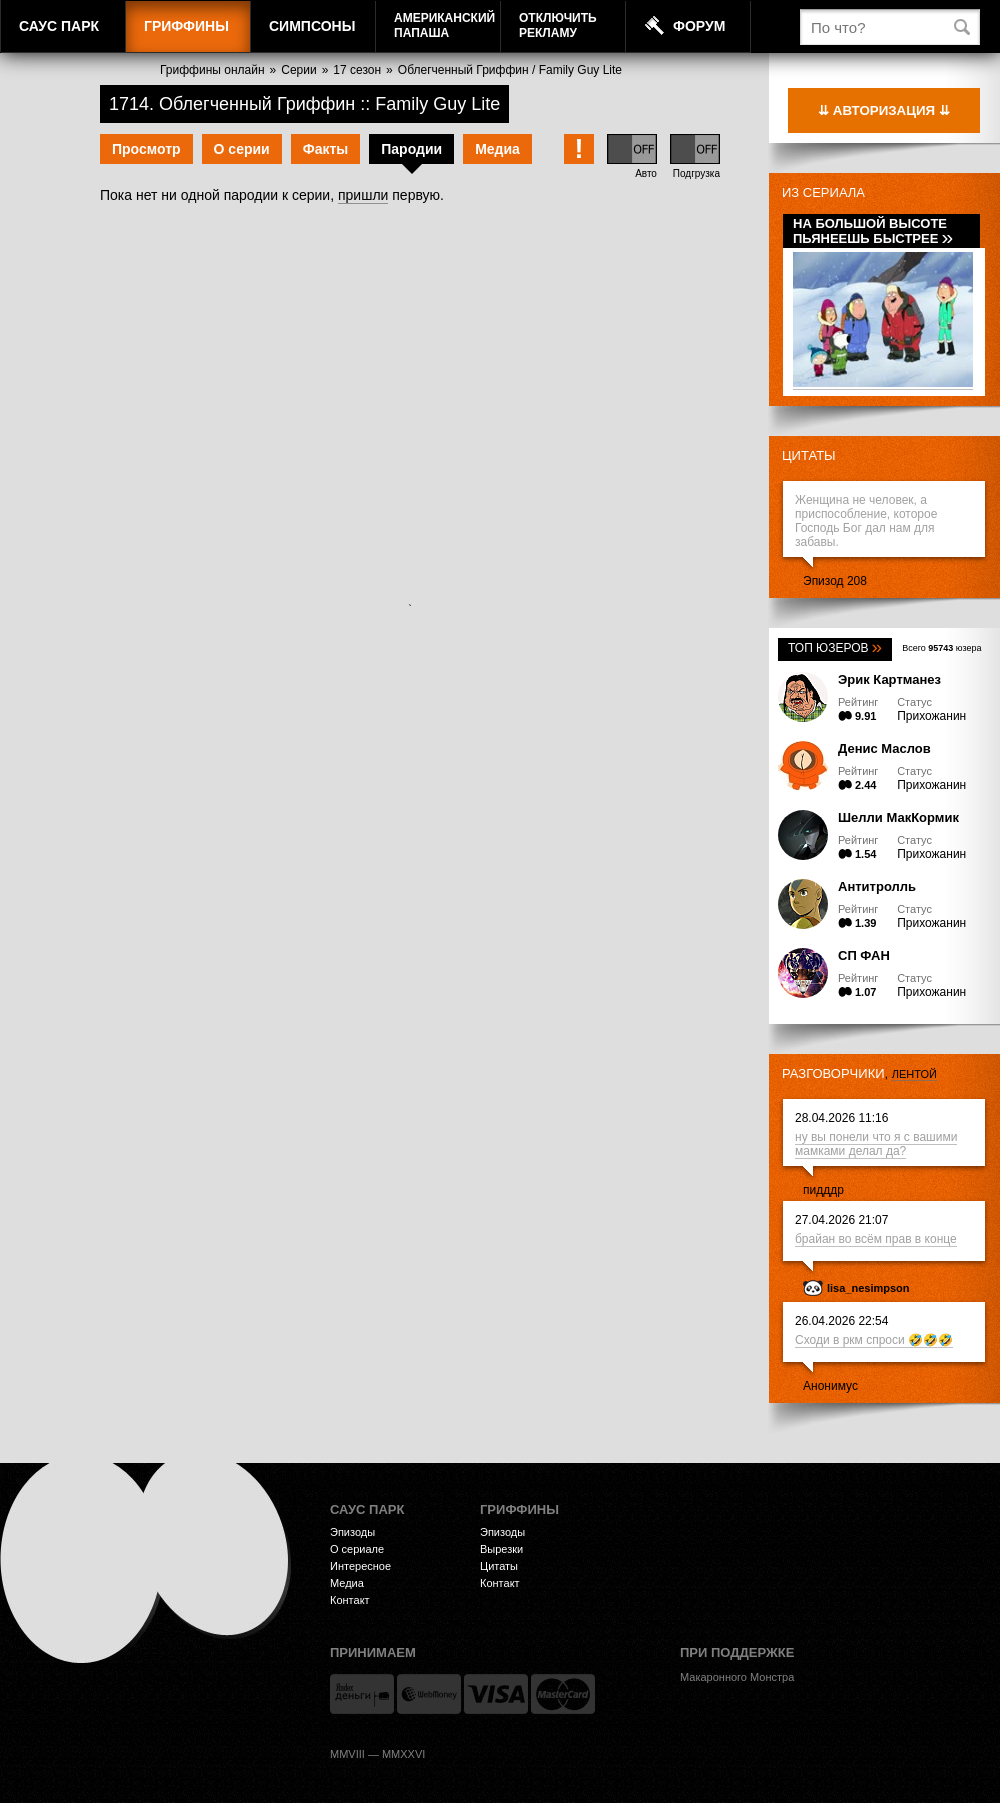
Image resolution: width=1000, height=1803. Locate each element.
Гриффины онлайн (212, 70)
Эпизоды (352, 1532)
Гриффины (186, 26)
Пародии (411, 149)
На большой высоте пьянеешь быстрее (873, 231)
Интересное (360, 1566)
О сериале (357, 1549)
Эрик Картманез (889, 679)
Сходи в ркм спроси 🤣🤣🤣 (874, 1340)
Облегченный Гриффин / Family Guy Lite (510, 70)
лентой (914, 1074)
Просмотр (146, 149)
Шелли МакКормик (898, 817)
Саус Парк (59, 26)
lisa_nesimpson (868, 1288)
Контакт (350, 1600)
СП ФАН (864, 955)
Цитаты (809, 455)
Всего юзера (941, 648)
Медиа (497, 149)
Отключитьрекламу (558, 25)
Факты (326, 149)
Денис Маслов (884, 748)
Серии (298, 70)
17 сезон (357, 70)
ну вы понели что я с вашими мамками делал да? (876, 1144)
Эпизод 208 (835, 581)
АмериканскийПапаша (444, 25)
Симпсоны (312, 26)
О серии (242, 149)
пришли (363, 195)
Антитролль (877, 886)
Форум (699, 26)
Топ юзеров (835, 648)
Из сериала (823, 192)
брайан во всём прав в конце (876, 1239)
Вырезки (501, 1549)
